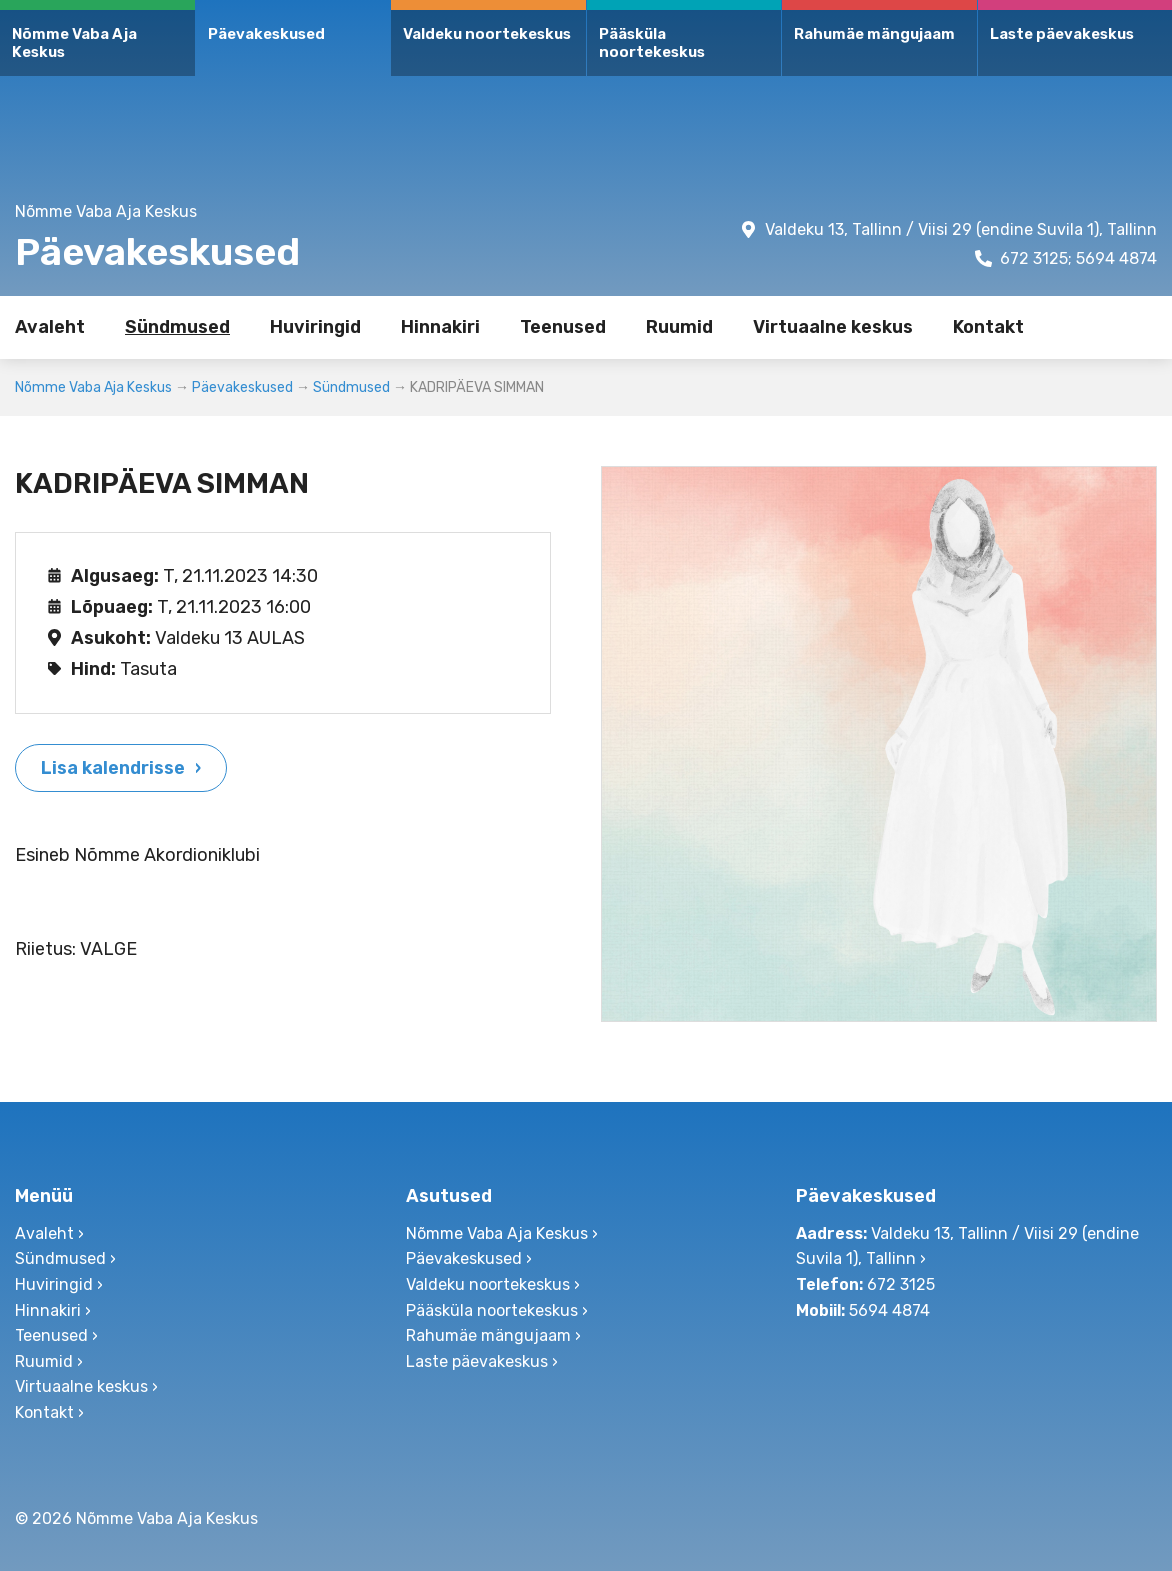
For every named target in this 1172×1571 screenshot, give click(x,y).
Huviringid (315, 327)
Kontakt (988, 327)
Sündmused (177, 327)
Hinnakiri (440, 327)
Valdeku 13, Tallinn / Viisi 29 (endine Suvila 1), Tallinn (961, 229)
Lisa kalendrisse (113, 768)
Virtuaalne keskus (833, 327)
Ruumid (679, 327)
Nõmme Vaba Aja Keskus (74, 43)
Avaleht (50, 327)
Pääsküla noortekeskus (652, 43)
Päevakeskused (266, 34)
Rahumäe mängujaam (874, 34)
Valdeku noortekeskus (487, 34)
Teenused (563, 327)
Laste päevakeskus (1062, 34)
